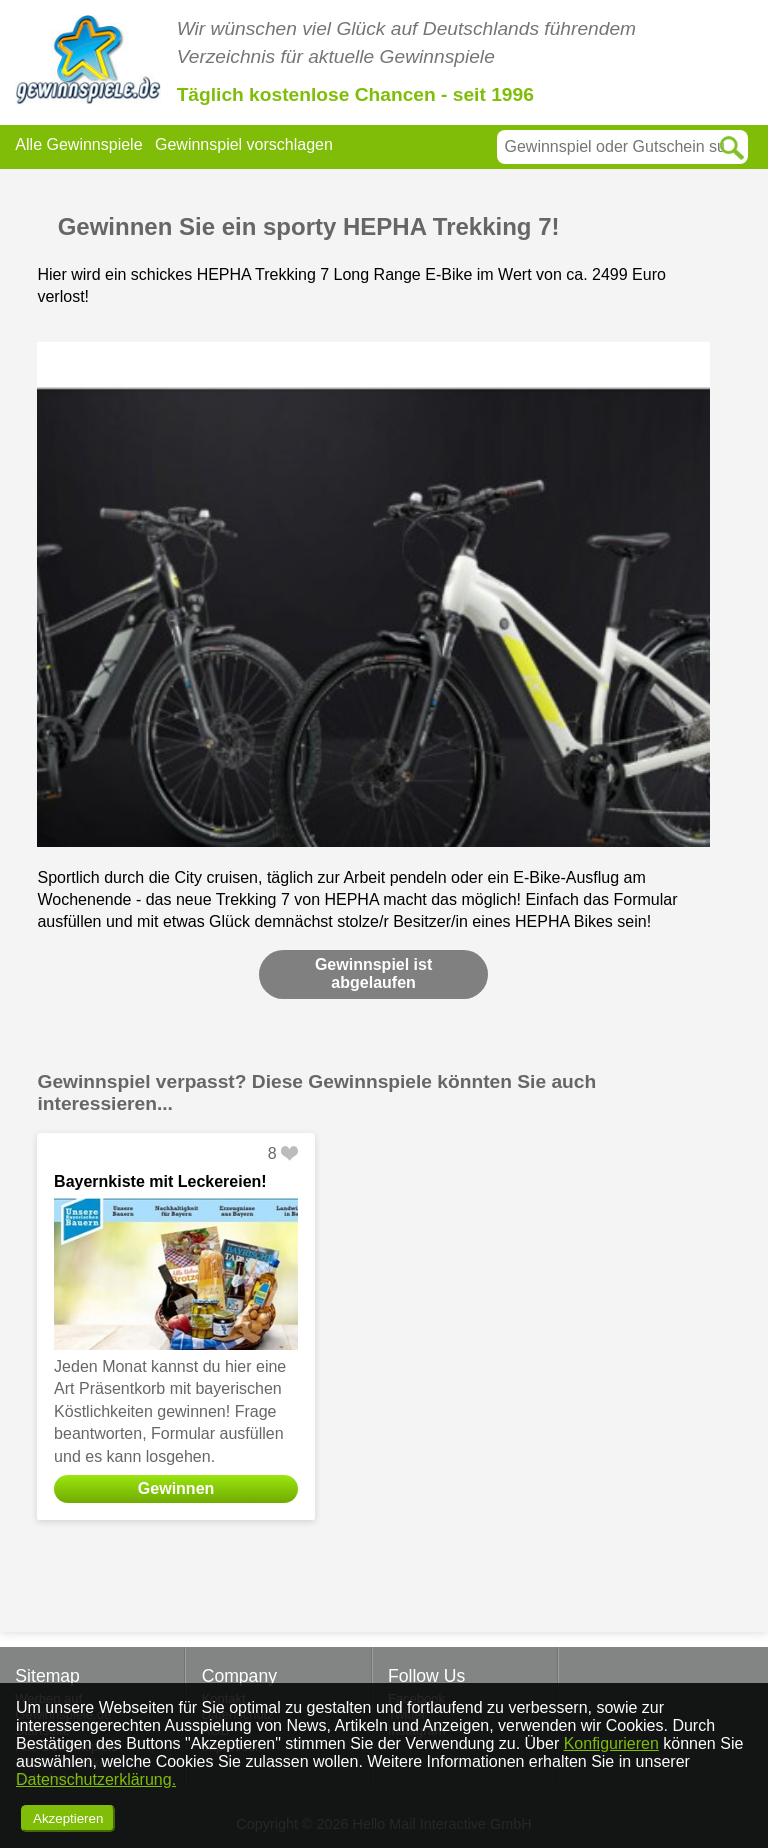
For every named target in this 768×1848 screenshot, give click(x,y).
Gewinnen (176, 1488)
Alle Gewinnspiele (78, 144)
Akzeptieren (68, 1818)
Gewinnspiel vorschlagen (244, 144)
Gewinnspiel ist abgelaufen (373, 973)
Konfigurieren (611, 1743)
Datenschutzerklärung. (96, 1779)
